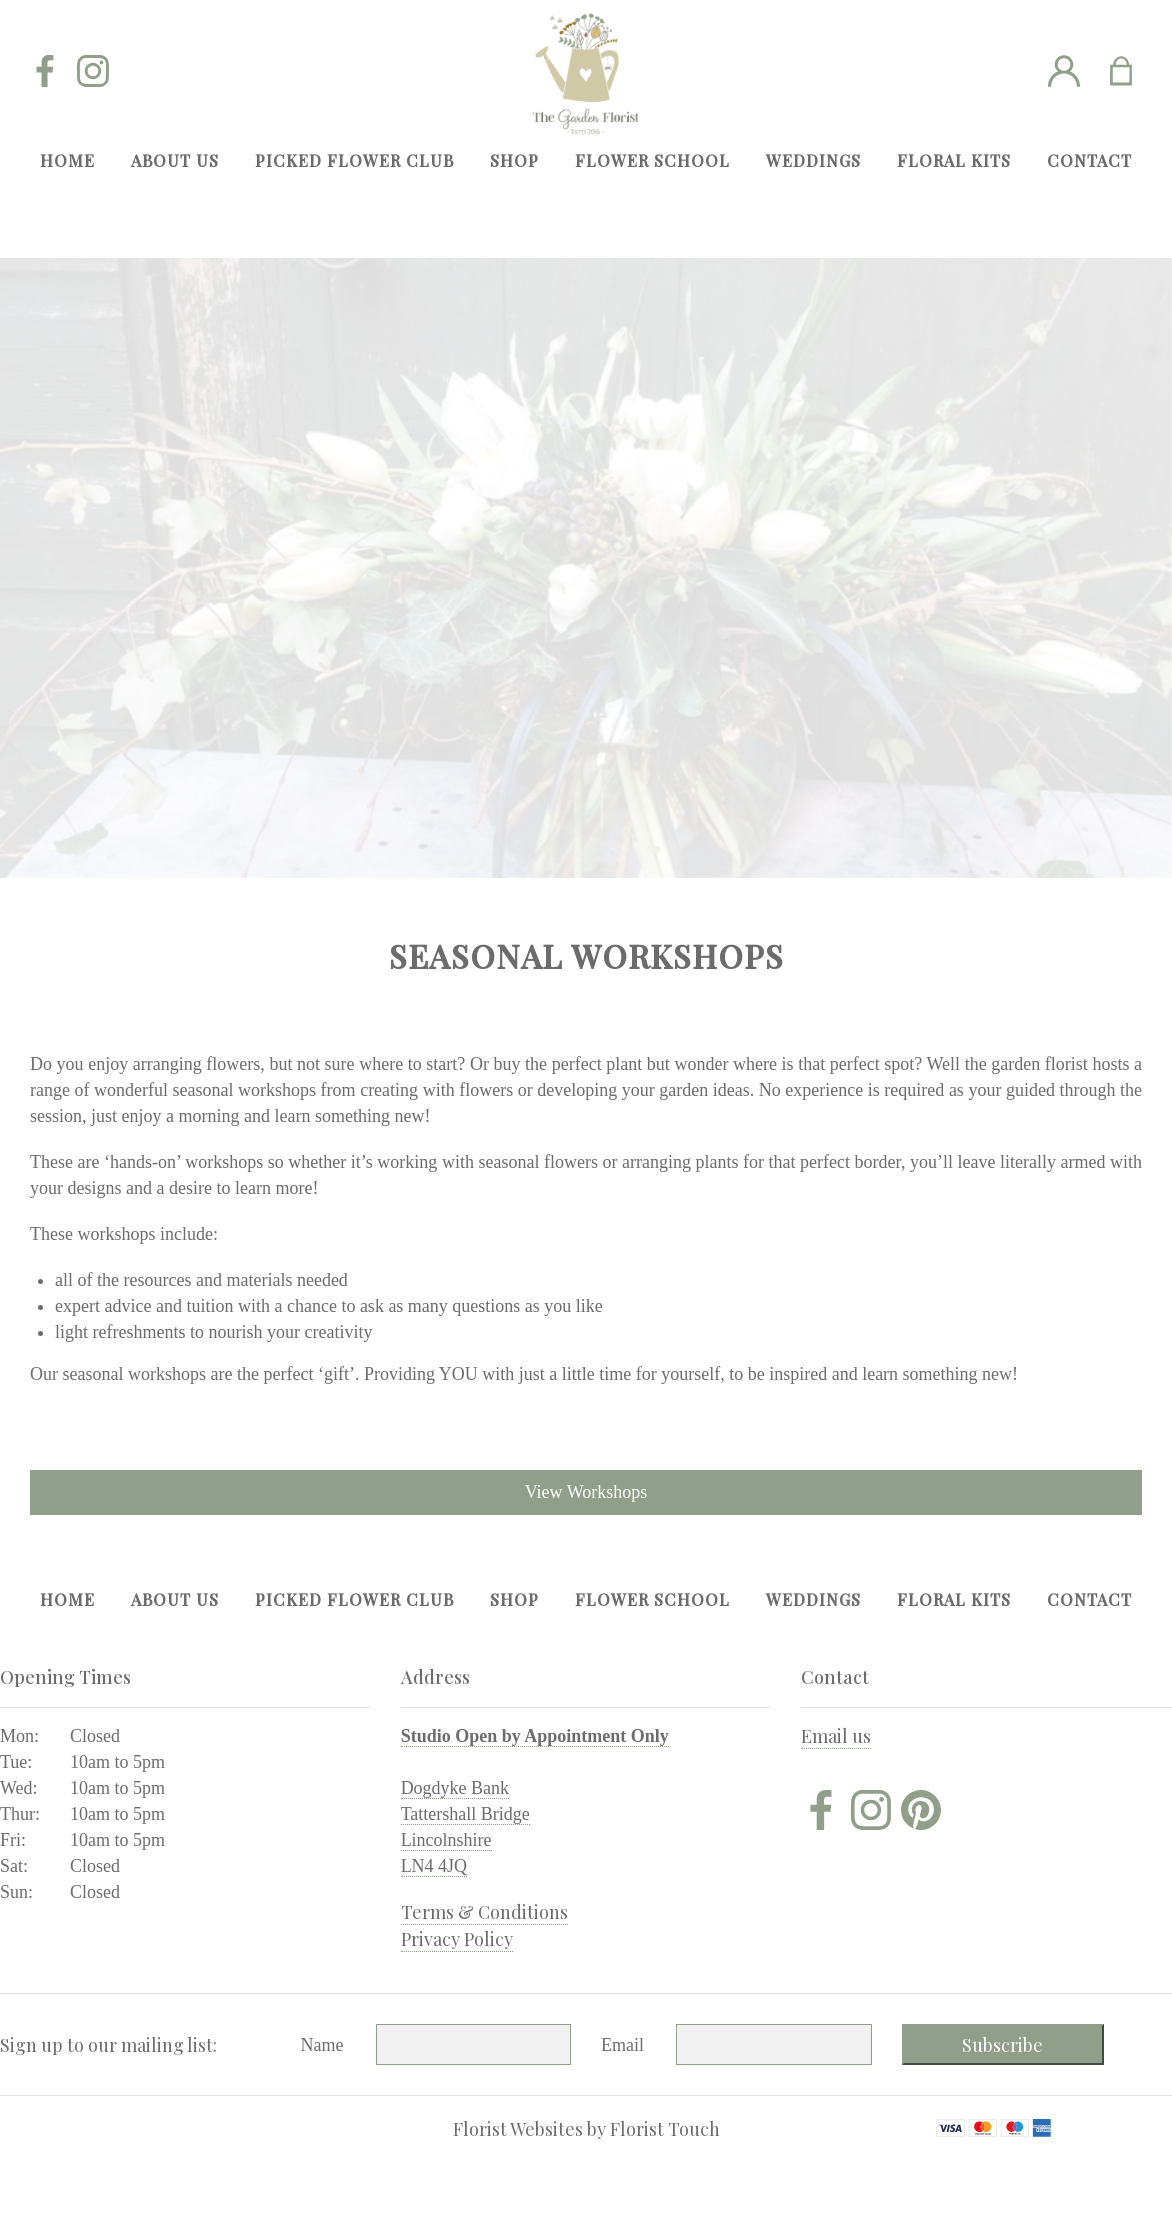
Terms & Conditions (484, 1912)
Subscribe (1002, 2045)
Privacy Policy (457, 1939)
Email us (836, 1736)
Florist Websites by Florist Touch (586, 2129)
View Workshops (586, 1492)
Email (622, 2045)
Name (322, 2045)
